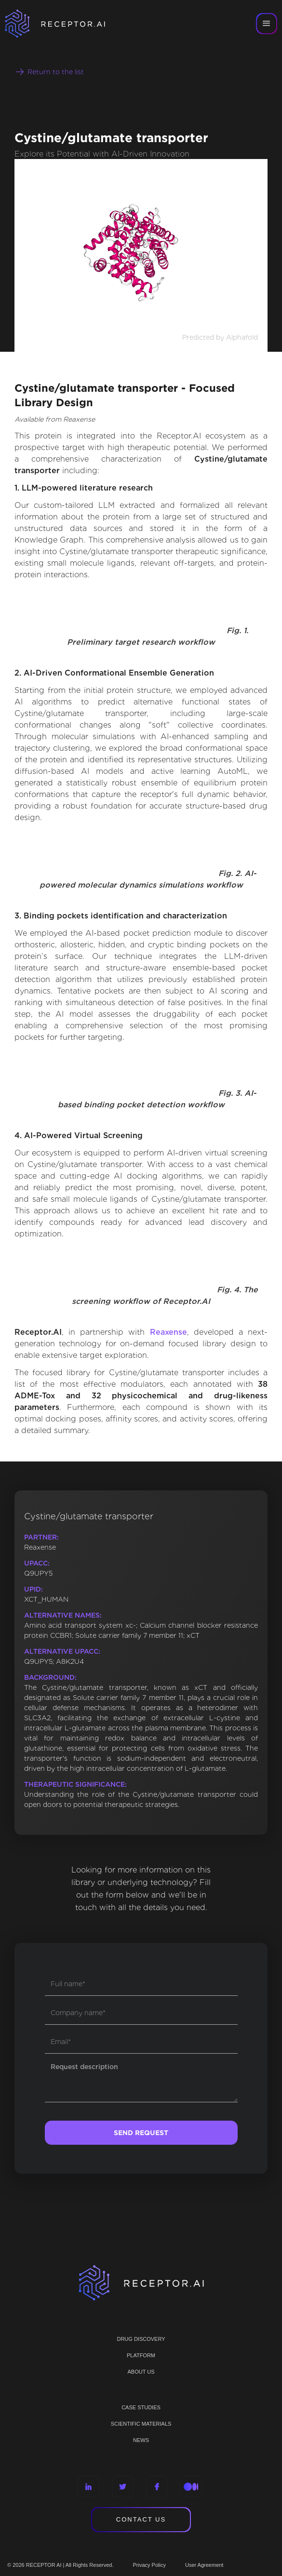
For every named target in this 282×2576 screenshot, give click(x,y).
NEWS (141, 2440)
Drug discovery (141, 2339)
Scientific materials (141, 2424)
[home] (67, 24)
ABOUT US (140, 2372)
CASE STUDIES (141, 2407)
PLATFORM (141, 2355)
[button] (266, 23)
